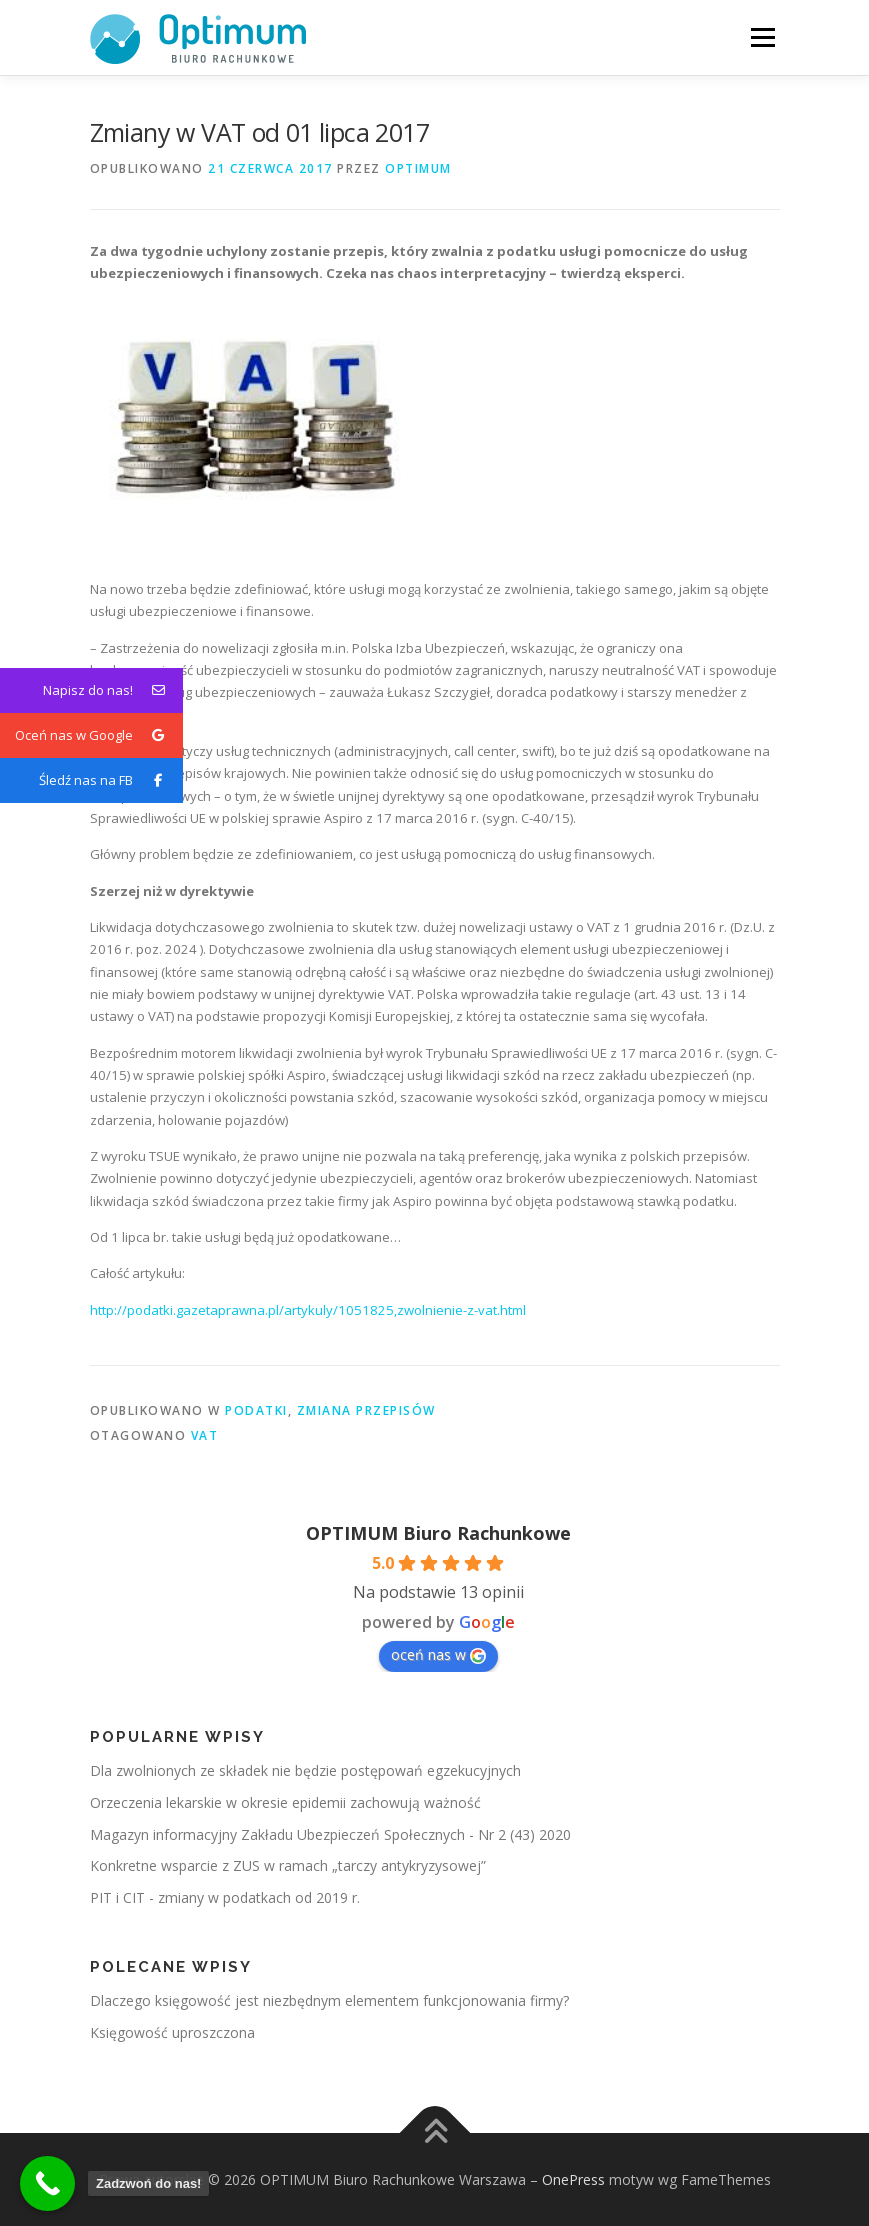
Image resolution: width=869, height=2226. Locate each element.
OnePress (573, 2179)
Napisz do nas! (113, 690)
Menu (762, 37)
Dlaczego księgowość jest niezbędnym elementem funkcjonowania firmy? (329, 2000)
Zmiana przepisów (366, 1410)
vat (205, 1435)
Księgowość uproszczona (172, 2032)
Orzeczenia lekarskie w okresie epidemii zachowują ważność (285, 1802)
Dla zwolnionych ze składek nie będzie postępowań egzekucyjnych (305, 1770)
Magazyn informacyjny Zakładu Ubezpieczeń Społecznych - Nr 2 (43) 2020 (330, 1834)
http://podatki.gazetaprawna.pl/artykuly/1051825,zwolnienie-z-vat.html (308, 1310)
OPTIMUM (418, 168)
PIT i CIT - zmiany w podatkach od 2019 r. (225, 1897)
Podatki (256, 1410)
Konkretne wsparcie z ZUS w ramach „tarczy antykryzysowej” (288, 1865)
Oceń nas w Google (99, 735)
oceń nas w (438, 1654)
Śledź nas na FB (111, 780)
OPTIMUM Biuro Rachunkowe (438, 1533)
